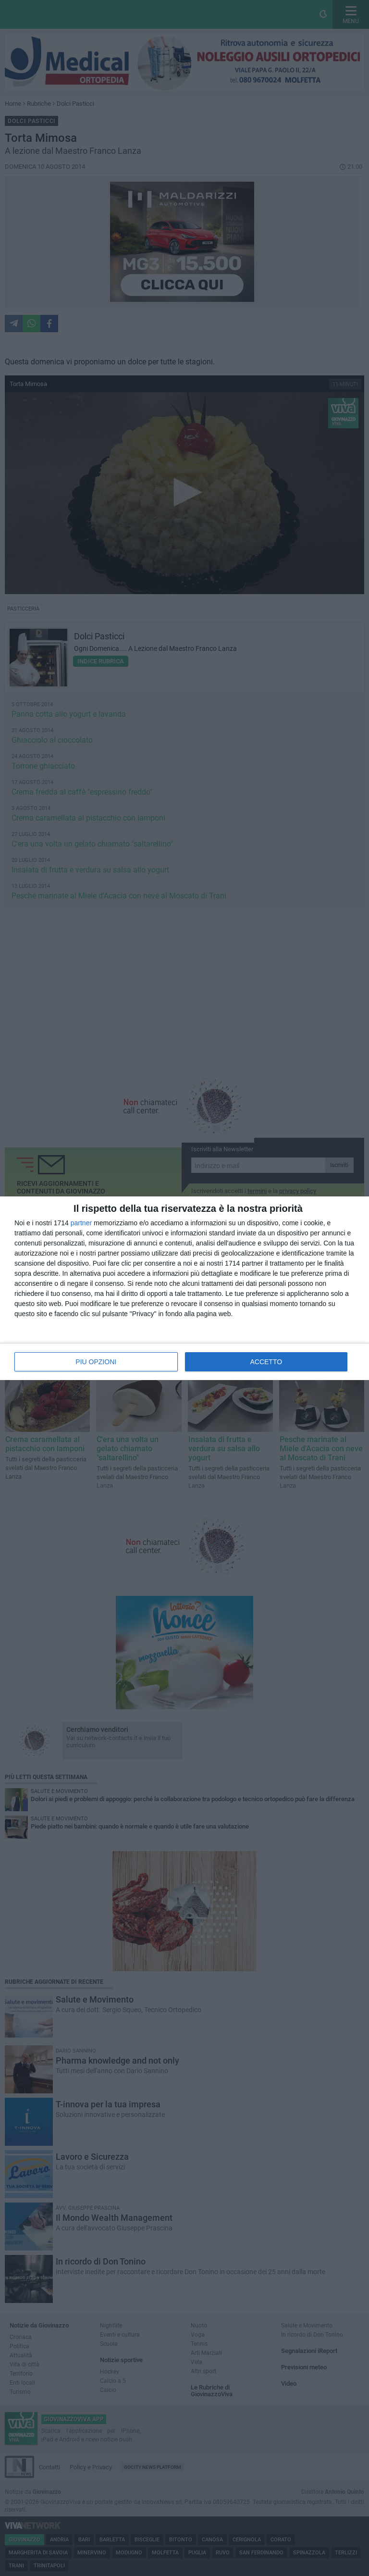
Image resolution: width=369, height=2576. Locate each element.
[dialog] (184, 1288)
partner (81, 1223)
